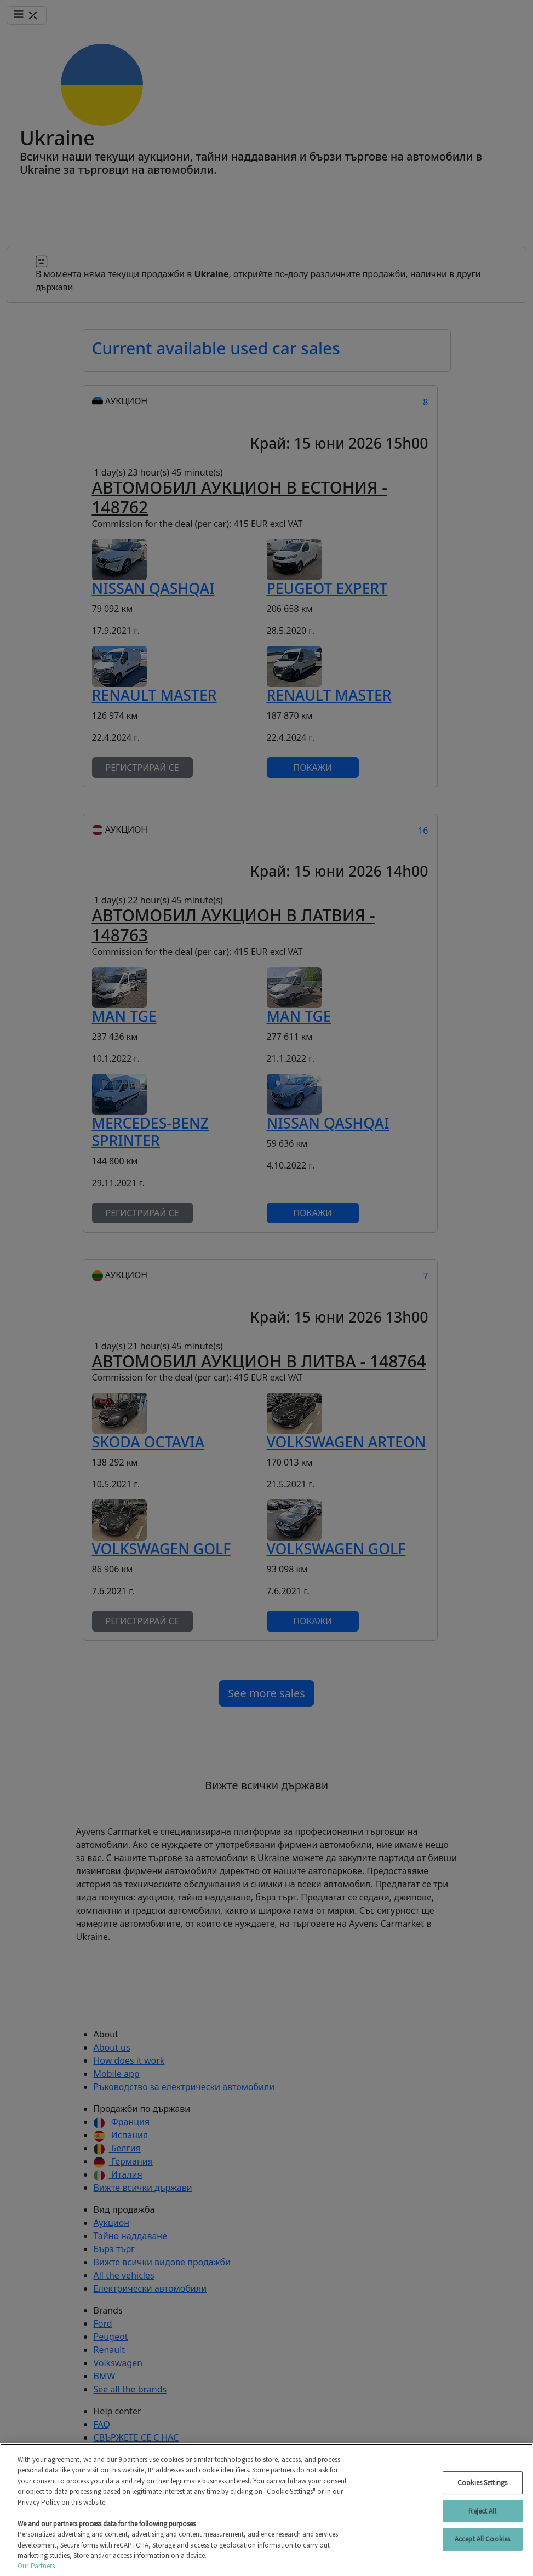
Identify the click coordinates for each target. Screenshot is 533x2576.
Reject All (482, 2511)
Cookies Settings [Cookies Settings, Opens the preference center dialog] (482, 2482)
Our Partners (36, 2566)
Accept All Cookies (482, 2539)
